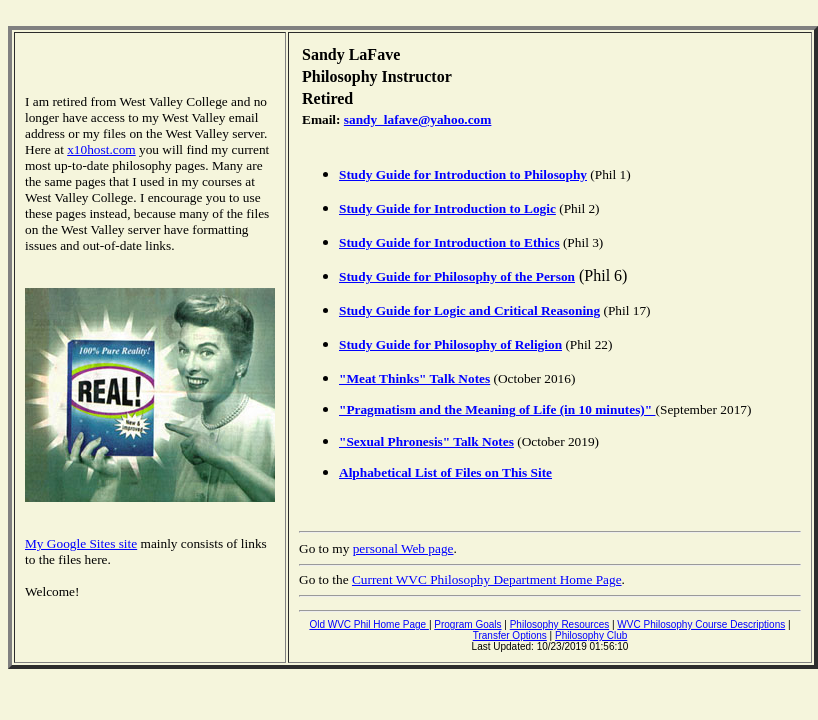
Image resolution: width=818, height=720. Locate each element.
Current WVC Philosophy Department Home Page (487, 579)
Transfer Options (510, 635)
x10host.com (101, 149)
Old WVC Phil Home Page (369, 624)
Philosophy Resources (560, 624)
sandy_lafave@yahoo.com (418, 119)
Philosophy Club (591, 635)
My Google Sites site (81, 543)
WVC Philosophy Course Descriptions (701, 624)
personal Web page (403, 548)
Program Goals (467, 624)
